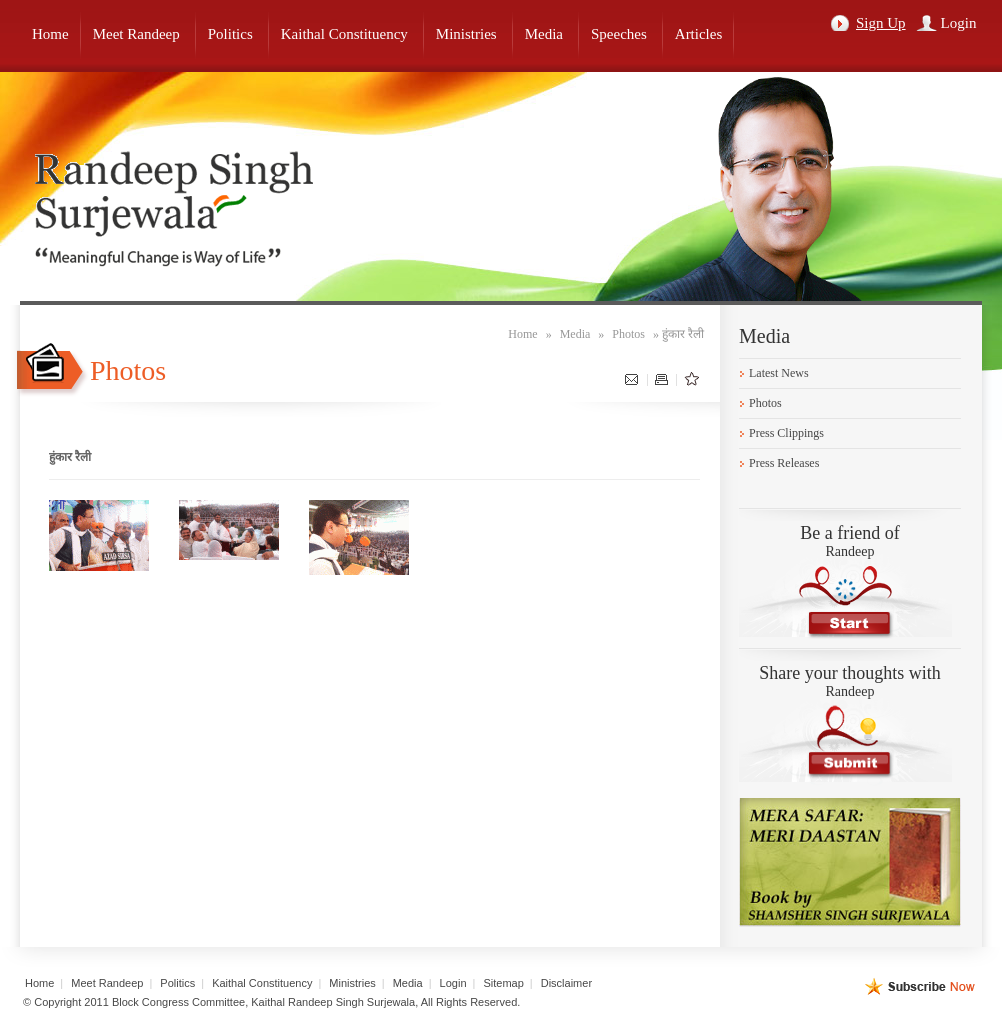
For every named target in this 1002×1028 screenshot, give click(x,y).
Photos (628, 334)
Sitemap (503, 983)
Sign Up (881, 23)
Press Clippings (786, 433)
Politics (177, 983)
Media (575, 334)
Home (522, 334)
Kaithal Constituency (262, 983)
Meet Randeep (107, 983)
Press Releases (784, 463)
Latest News (779, 373)
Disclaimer (566, 983)
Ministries (352, 983)
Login (959, 23)
